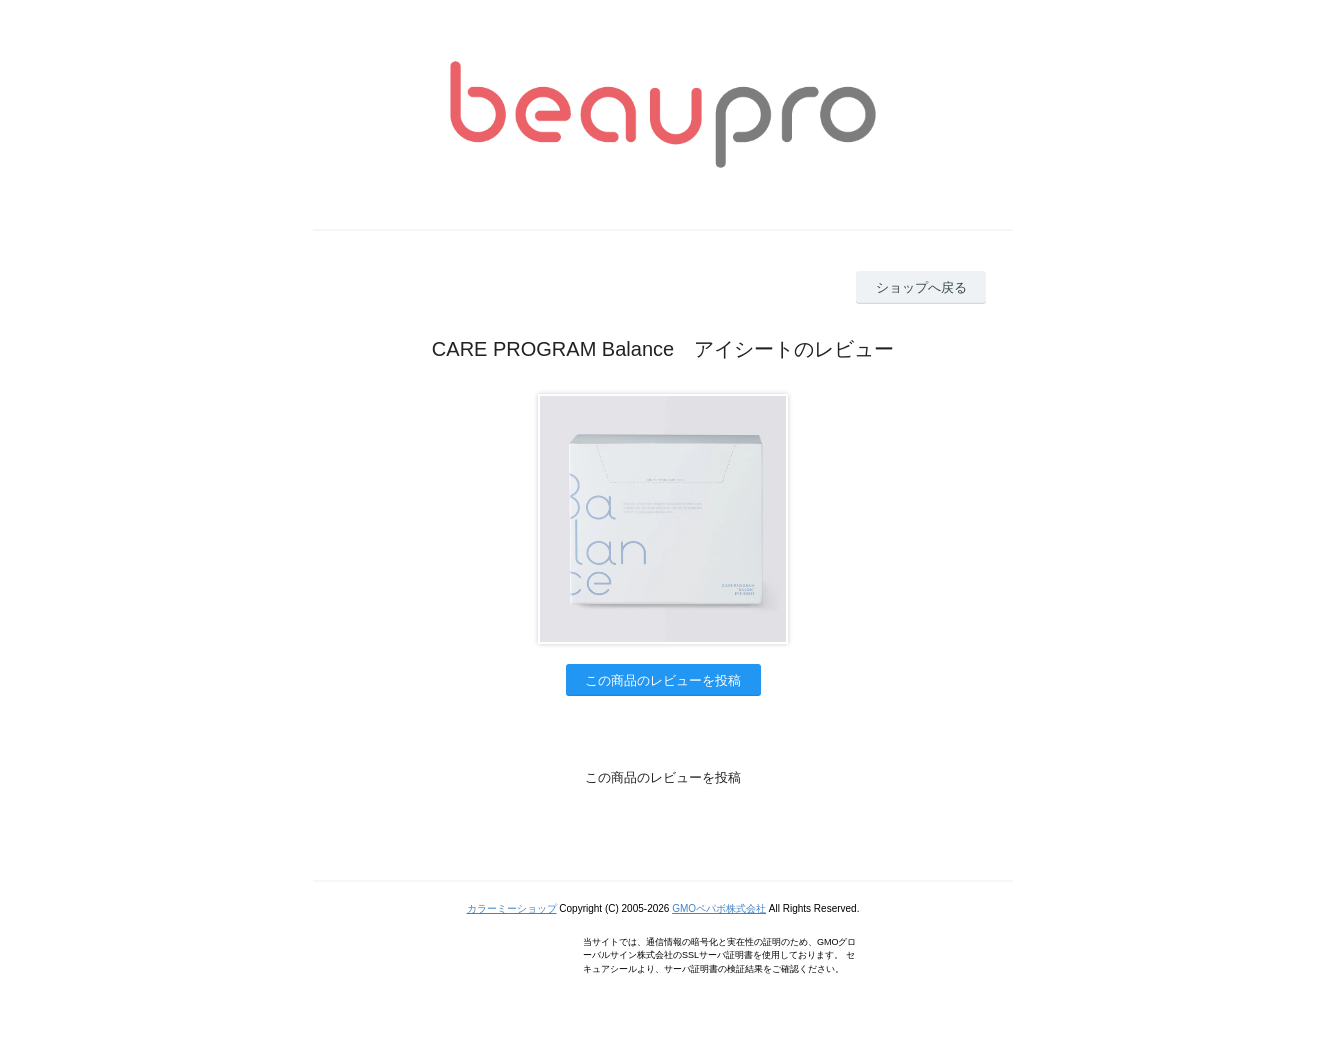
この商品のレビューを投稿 (663, 680)
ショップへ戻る (921, 287)
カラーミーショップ (512, 908)
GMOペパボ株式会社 (719, 908)
